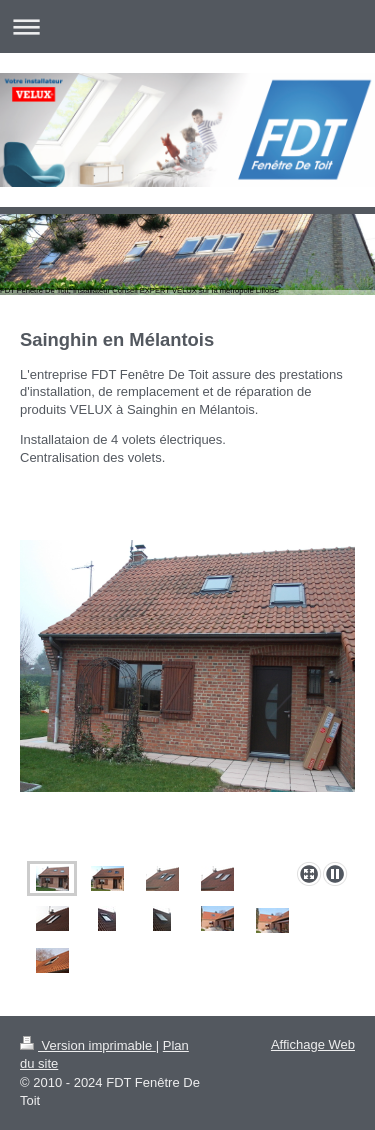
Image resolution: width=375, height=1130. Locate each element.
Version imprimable (88, 1045)
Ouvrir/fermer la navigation (187, 26)
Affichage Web (313, 1044)
